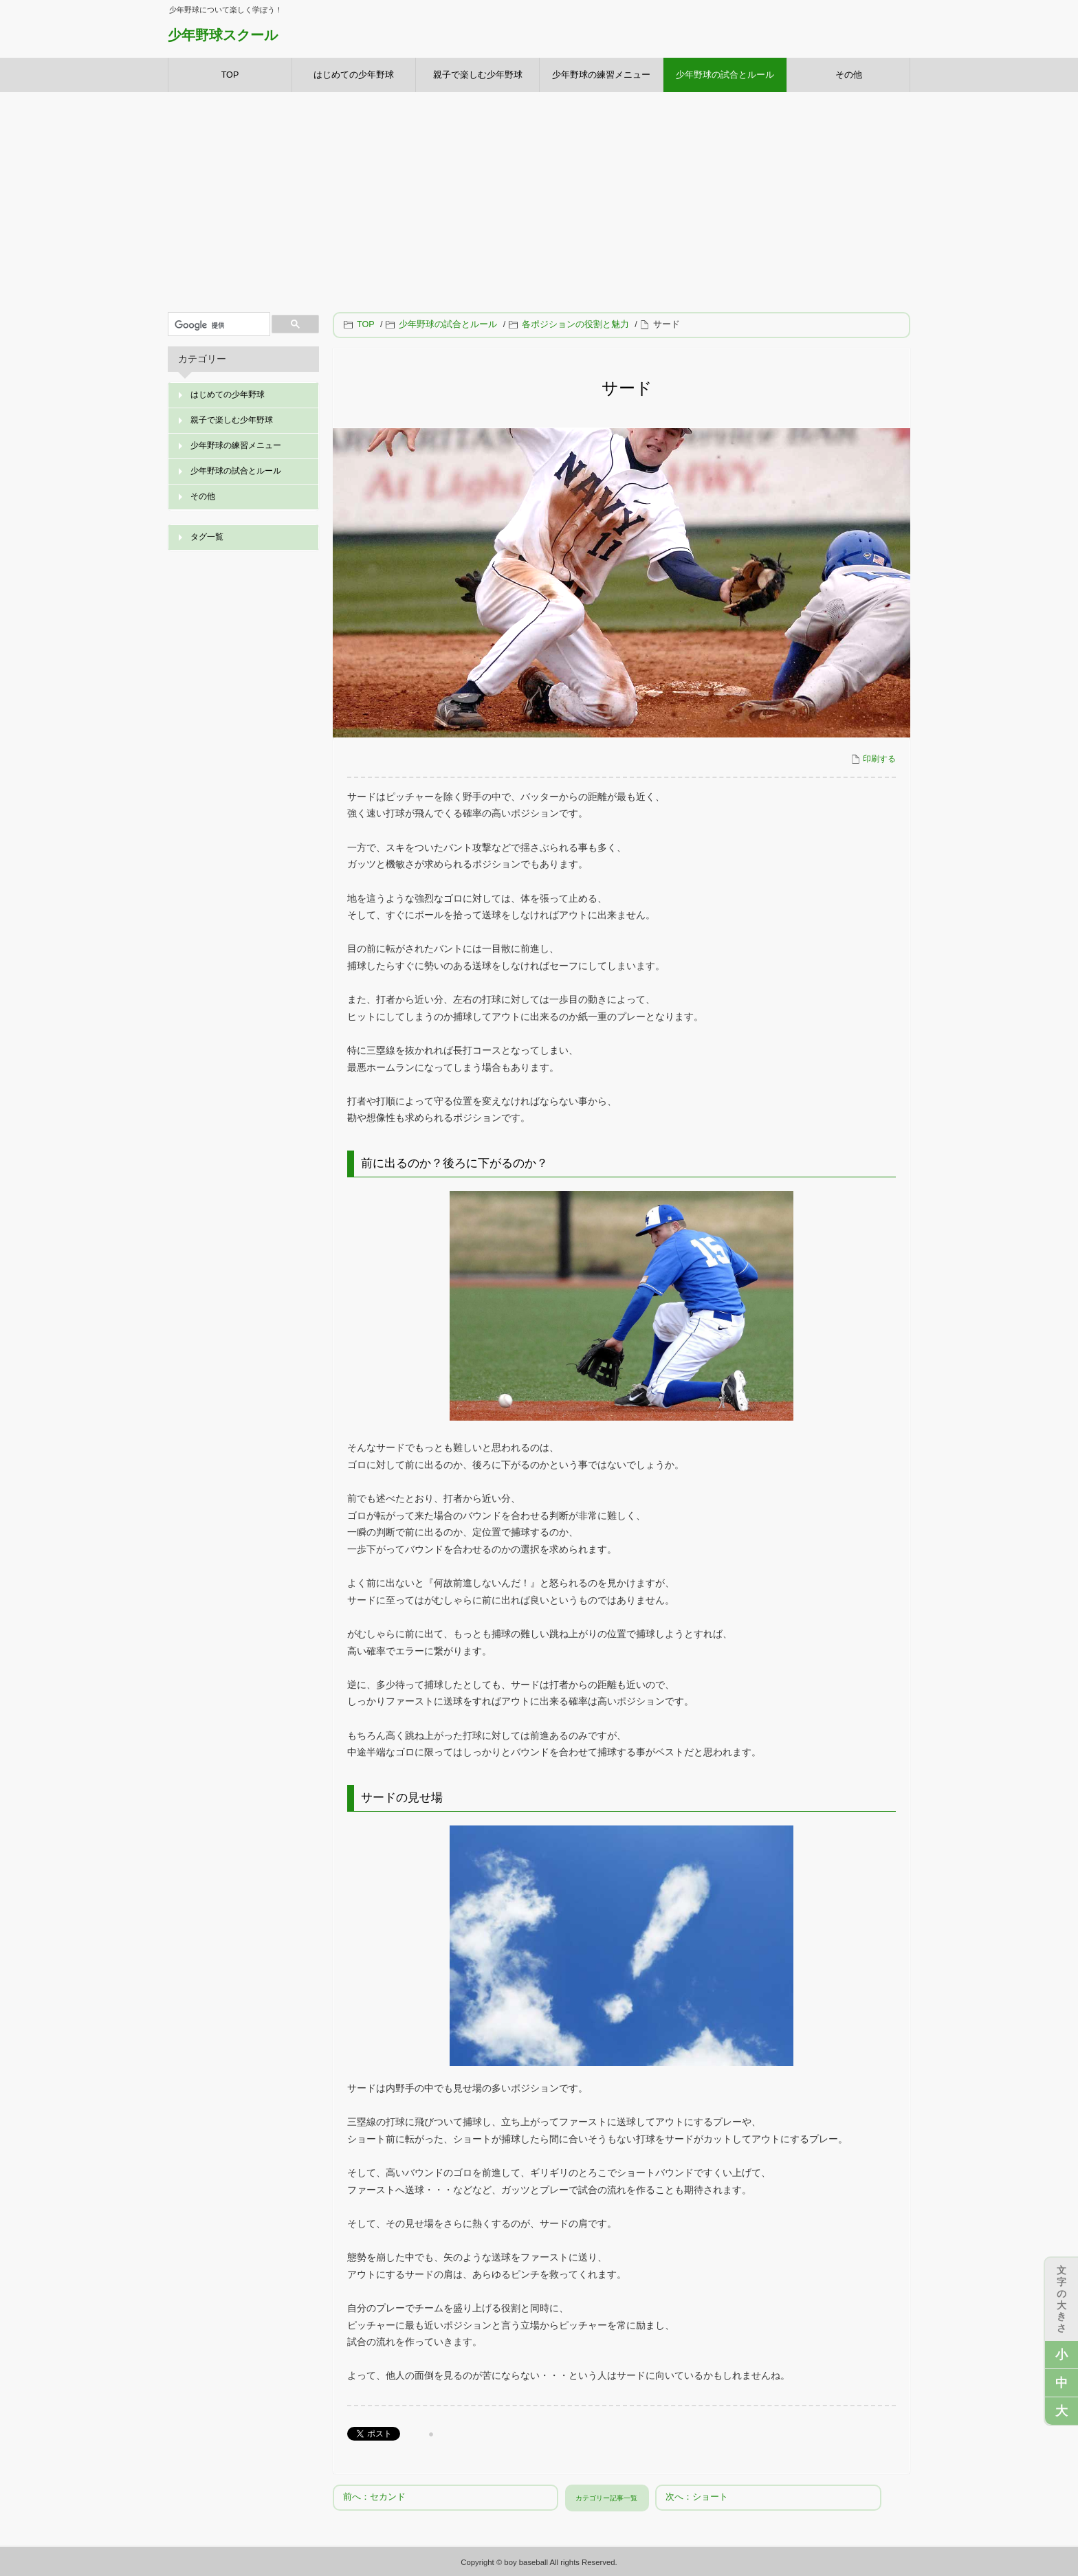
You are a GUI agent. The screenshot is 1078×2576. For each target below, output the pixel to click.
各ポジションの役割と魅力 (570, 324)
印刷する (873, 759)
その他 (848, 75)
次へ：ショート (697, 2497)
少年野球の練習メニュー (601, 75)
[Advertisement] (539, 195)
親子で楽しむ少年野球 (477, 75)
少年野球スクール (223, 35)
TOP (230, 75)
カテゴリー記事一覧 (606, 2498)
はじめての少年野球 (354, 75)
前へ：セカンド (374, 2497)
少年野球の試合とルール (725, 75)
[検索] (218, 326)
